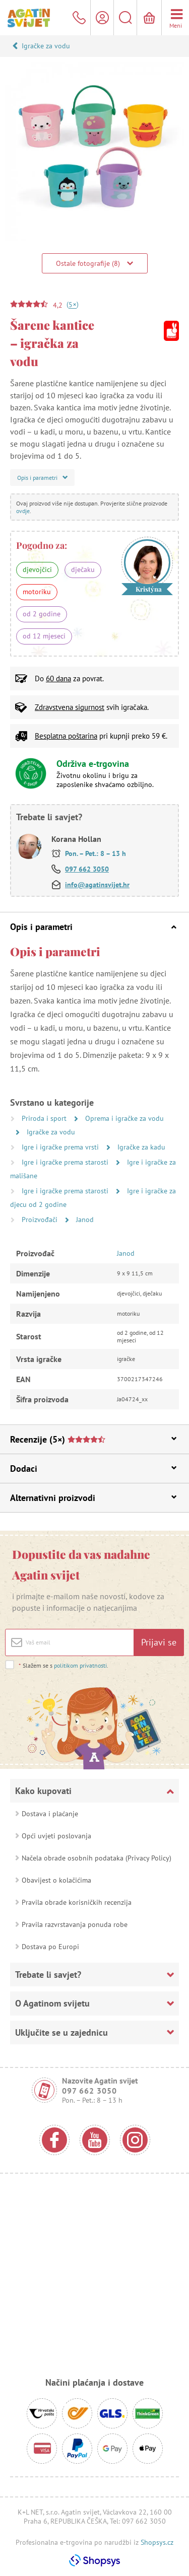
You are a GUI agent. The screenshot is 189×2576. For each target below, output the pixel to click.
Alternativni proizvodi (93, 1498)
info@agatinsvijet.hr (97, 884)
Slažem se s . (63, 1665)
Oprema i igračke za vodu (124, 1118)
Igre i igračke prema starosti (66, 1162)
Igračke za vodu (46, 45)
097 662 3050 (87, 869)
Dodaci (93, 1468)
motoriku (37, 591)
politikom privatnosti (80, 1665)
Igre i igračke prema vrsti (61, 1147)
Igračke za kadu (141, 1147)
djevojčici (37, 569)
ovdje (23, 511)
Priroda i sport (45, 1118)
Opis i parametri (93, 927)
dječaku (83, 569)
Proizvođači (40, 1219)
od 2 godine (41, 613)
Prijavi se (158, 1642)
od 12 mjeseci (44, 635)
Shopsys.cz (157, 2542)
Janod (85, 1219)
